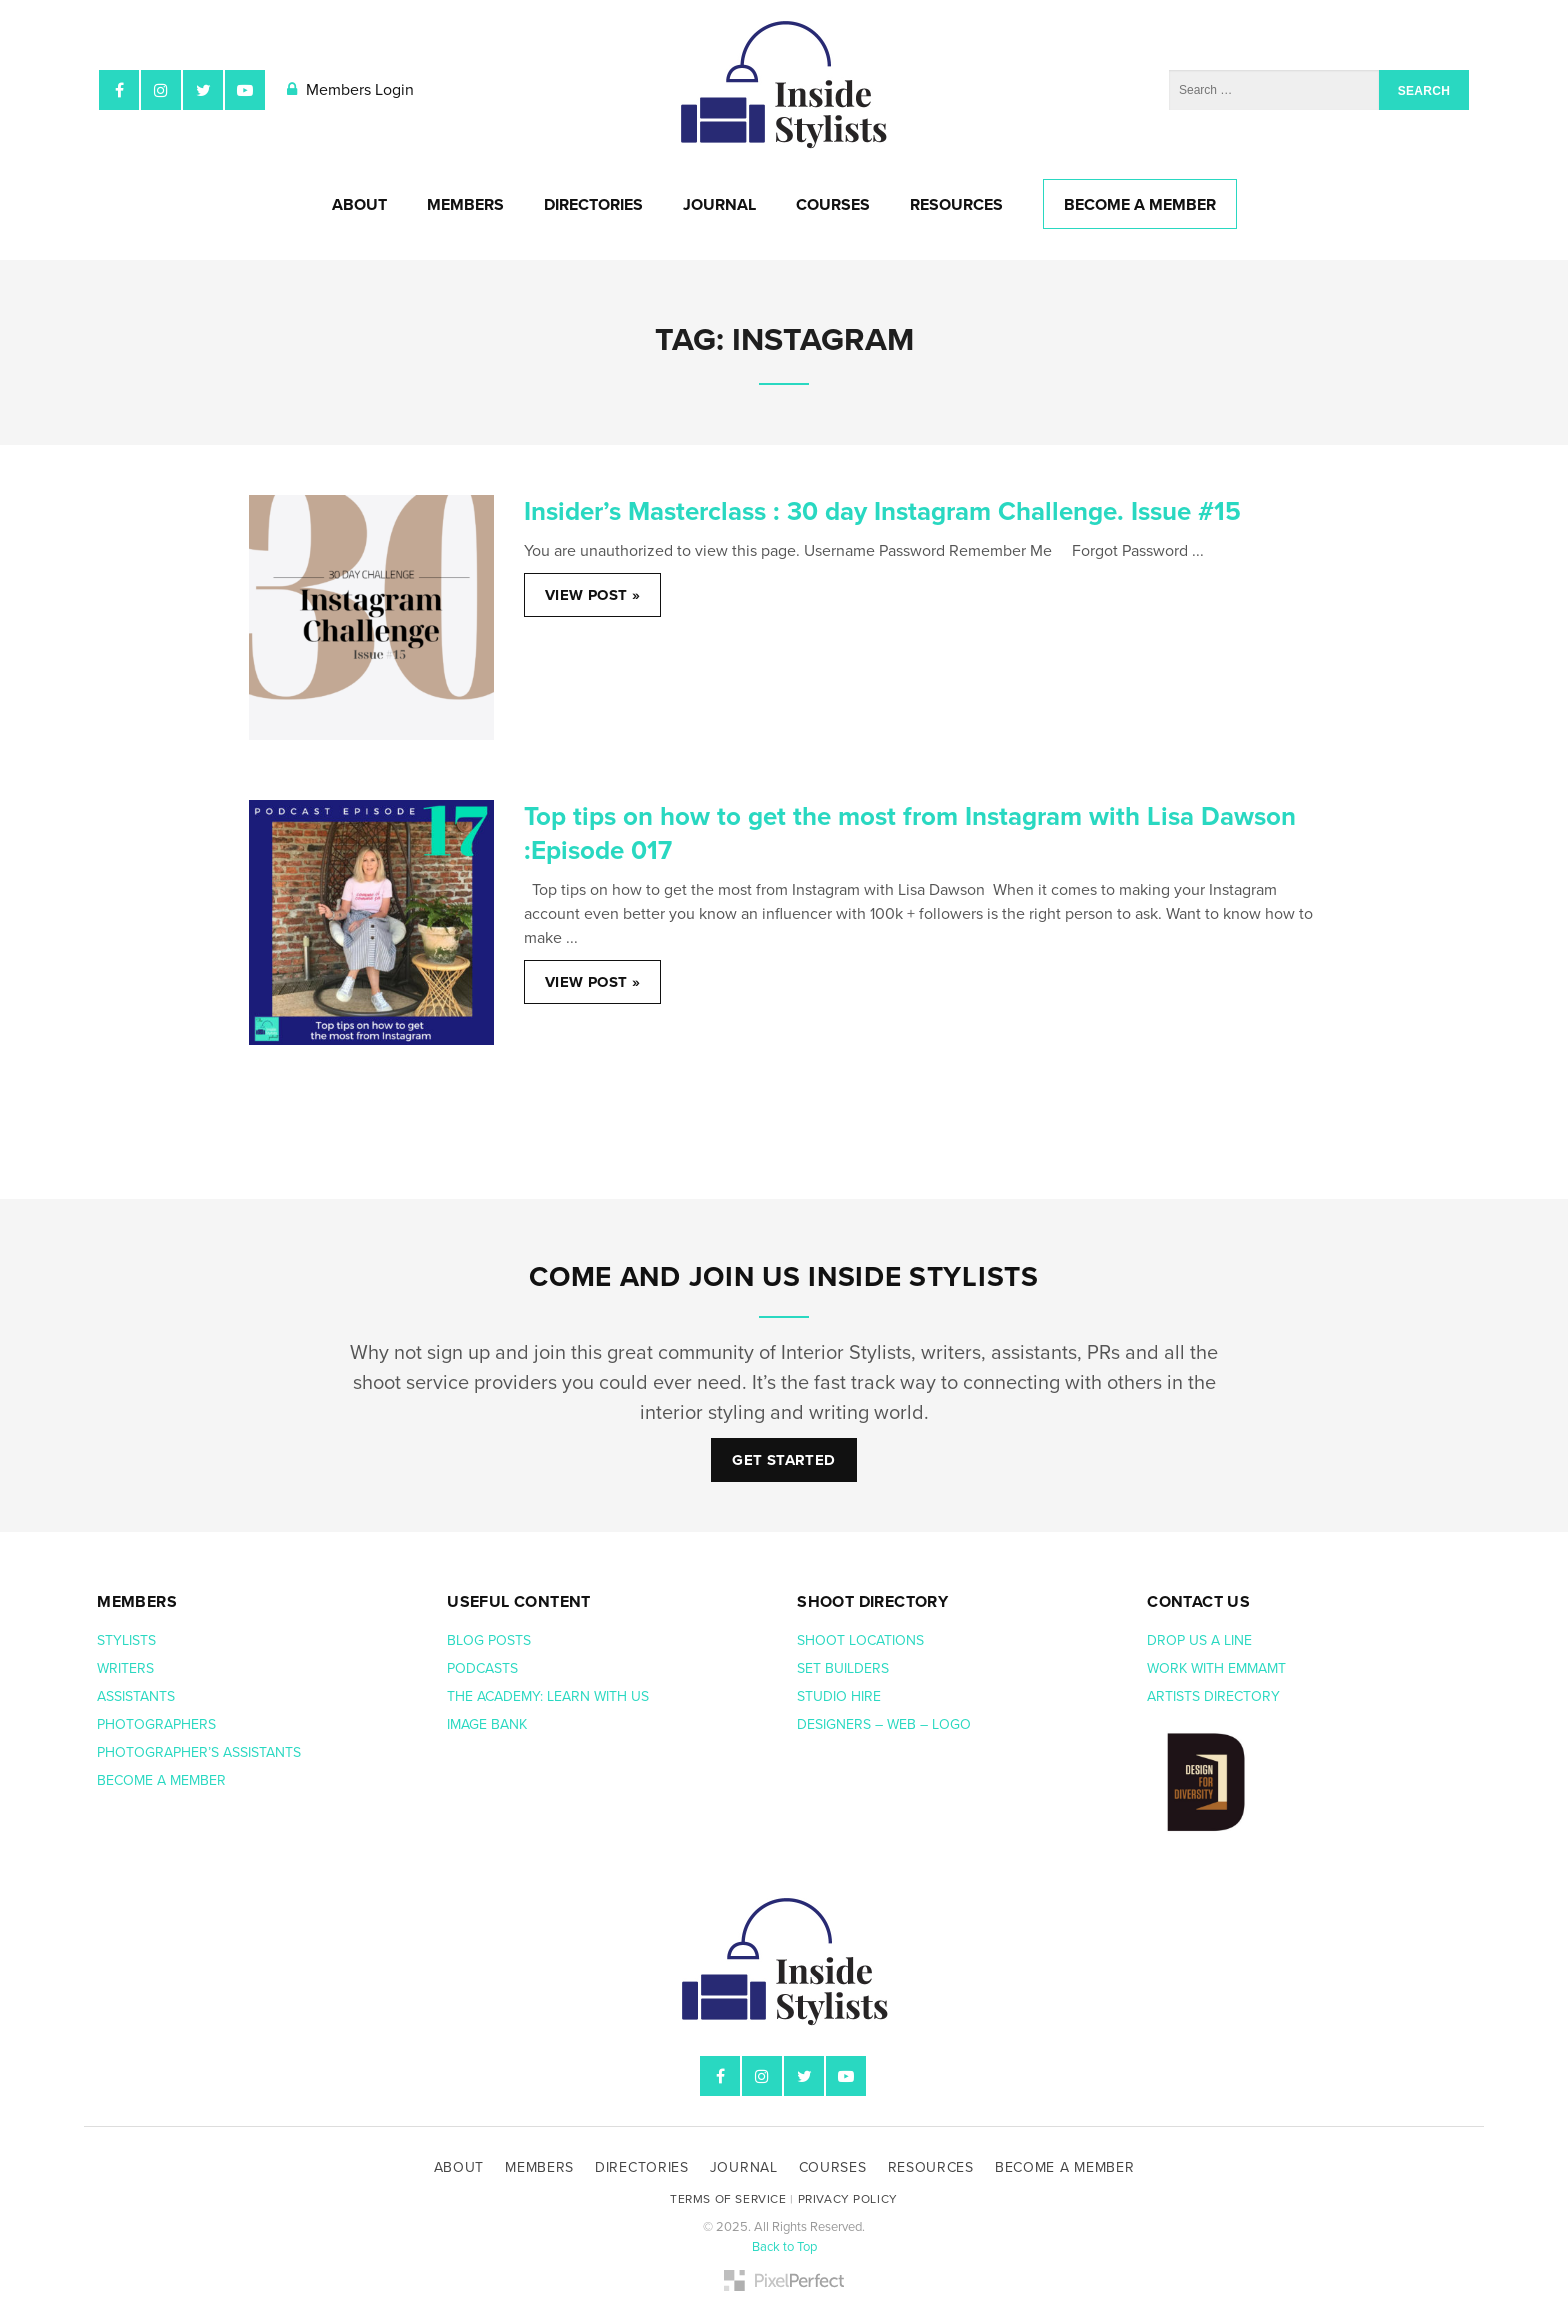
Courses (833, 205)
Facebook (119, 90)
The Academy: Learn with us (548, 1696)
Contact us (1198, 1602)
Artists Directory (1213, 1696)
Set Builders (845, 1668)
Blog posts (491, 1640)
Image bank (489, 1724)
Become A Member (1140, 205)
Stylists (126, 1640)
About (359, 205)
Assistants (136, 1696)
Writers (125, 1668)
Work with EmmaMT (1218, 1668)
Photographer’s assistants (201, 1752)
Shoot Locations (862, 1640)
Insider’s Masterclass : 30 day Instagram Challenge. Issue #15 (882, 511)
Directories (593, 205)
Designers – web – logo (886, 1724)
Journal (719, 205)
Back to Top (784, 2247)
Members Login (350, 90)
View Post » (592, 595)
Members (465, 205)
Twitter (203, 90)
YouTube (245, 90)
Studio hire (839, 1696)
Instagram (161, 90)
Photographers (156, 1724)
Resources (956, 205)
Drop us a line (1201, 1640)
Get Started (783, 1460)
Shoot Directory (872, 1602)
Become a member (163, 1780)
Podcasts (484, 1668)
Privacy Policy (848, 2199)
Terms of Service (728, 2199)
